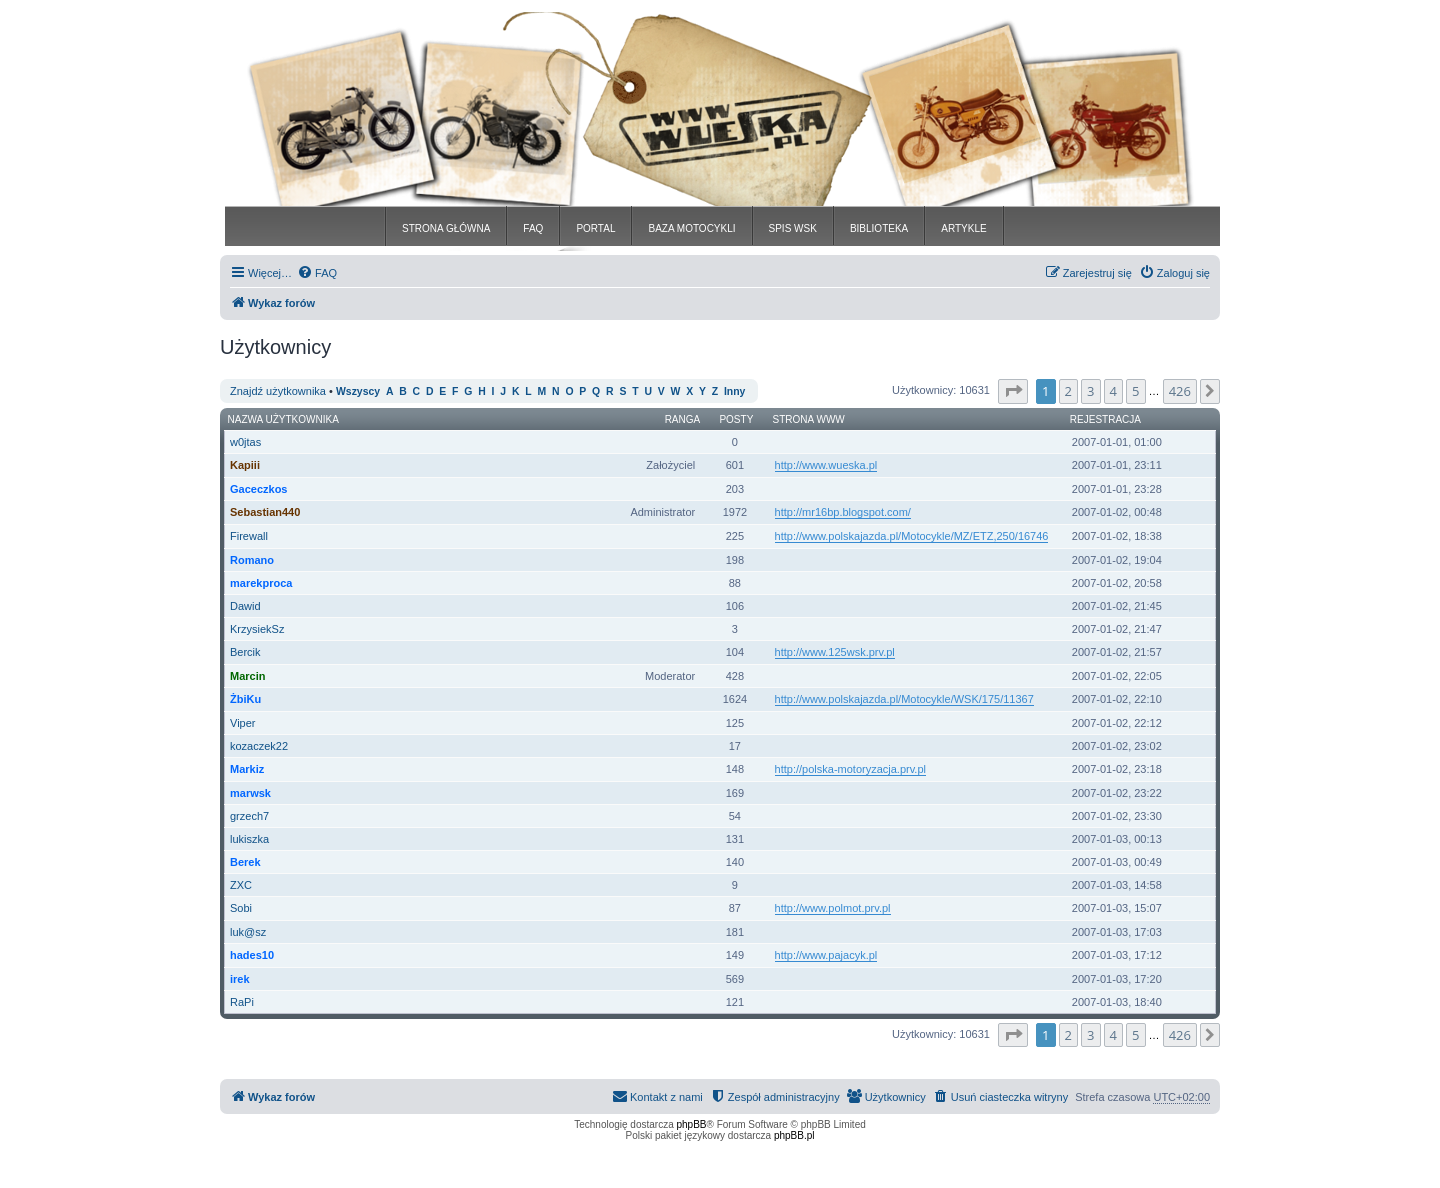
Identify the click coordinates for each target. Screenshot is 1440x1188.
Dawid (245, 606)
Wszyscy (358, 391)
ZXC (241, 885)
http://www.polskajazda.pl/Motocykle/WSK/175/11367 (904, 699)
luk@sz (248, 932)
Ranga (683, 419)
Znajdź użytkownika (278, 391)
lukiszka (249, 839)
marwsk (250, 793)
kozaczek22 (259, 746)
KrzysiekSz (257, 629)
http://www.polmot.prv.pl (833, 908)
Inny (734, 391)
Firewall (249, 536)
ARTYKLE (963, 228)
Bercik (245, 652)
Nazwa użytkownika (283, 419)
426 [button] (1180, 391)
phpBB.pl (794, 1135)
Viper (242, 723)
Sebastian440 (265, 512)
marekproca (261, 583)
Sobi (241, 908)
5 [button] (1135, 391)
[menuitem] (317, 273)
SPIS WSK (793, 228)
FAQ (533, 228)
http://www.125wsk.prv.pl (835, 652)
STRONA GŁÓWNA (446, 228)
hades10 (252, 955)
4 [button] (1113, 391)
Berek (245, 862)
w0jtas (245, 442)
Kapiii (245, 465)
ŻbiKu (245, 699)
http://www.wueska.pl (826, 465)
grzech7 (249, 816)
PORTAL (595, 228)
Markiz (247, 769)
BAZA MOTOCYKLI (691, 228)
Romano (252, 560)
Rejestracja (1105, 419)
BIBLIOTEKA (879, 228)
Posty (736, 419)
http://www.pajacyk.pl (826, 955)
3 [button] (1090, 391)
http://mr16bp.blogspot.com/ (843, 512)
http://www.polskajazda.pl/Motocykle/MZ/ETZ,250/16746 (912, 536)
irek (240, 979)
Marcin (247, 676)
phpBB (692, 1124)
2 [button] (1068, 391)
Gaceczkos (258, 489)
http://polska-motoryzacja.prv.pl (850, 769)
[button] (1013, 391)
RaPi (242, 1002)
